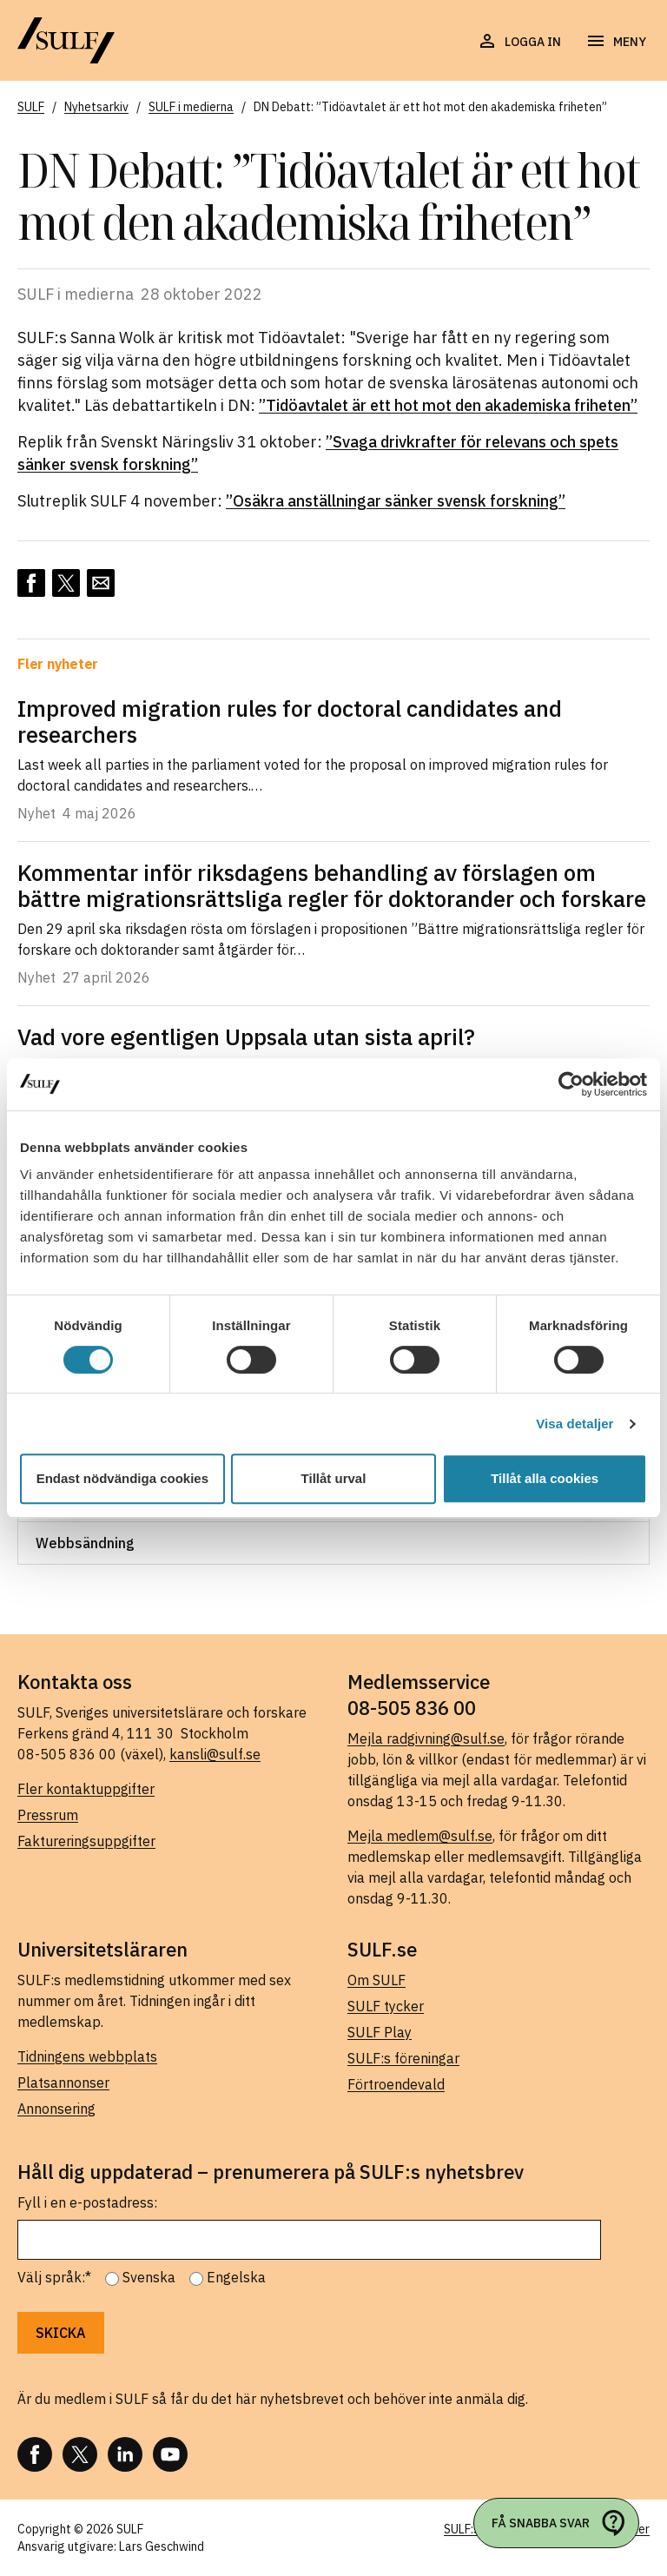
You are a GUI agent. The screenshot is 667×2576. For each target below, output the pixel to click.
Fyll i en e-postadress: (87, 2202)
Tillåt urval (334, 1478)
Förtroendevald (396, 2084)
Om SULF (376, 1980)
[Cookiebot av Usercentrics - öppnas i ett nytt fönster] (571, 1084)
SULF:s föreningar (403, 2058)
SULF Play (379, 2032)
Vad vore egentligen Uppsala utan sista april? (246, 1036)
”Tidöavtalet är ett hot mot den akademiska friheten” (448, 405)
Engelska (236, 2277)
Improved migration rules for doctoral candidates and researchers (289, 721)
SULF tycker (385, 2006)
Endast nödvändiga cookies (122, 1478)
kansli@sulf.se (215, 1754)
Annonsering (56, 2108)
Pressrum (47, 1815)
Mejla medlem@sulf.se (419, 1835)
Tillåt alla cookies (544, 1478)
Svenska (148, 2277)
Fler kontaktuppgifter (86, 1789)
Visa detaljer (574, 1423)
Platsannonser (63, 2082)
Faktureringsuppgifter (86, 1841)
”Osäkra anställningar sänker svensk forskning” (395, 501)
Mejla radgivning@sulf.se (426, 1738)
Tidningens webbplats (87, 2056)
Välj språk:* (54, 2277)
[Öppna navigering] (616, 42)
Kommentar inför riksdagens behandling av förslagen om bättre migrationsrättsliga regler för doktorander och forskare (331, 885)
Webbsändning (85, 1543)
